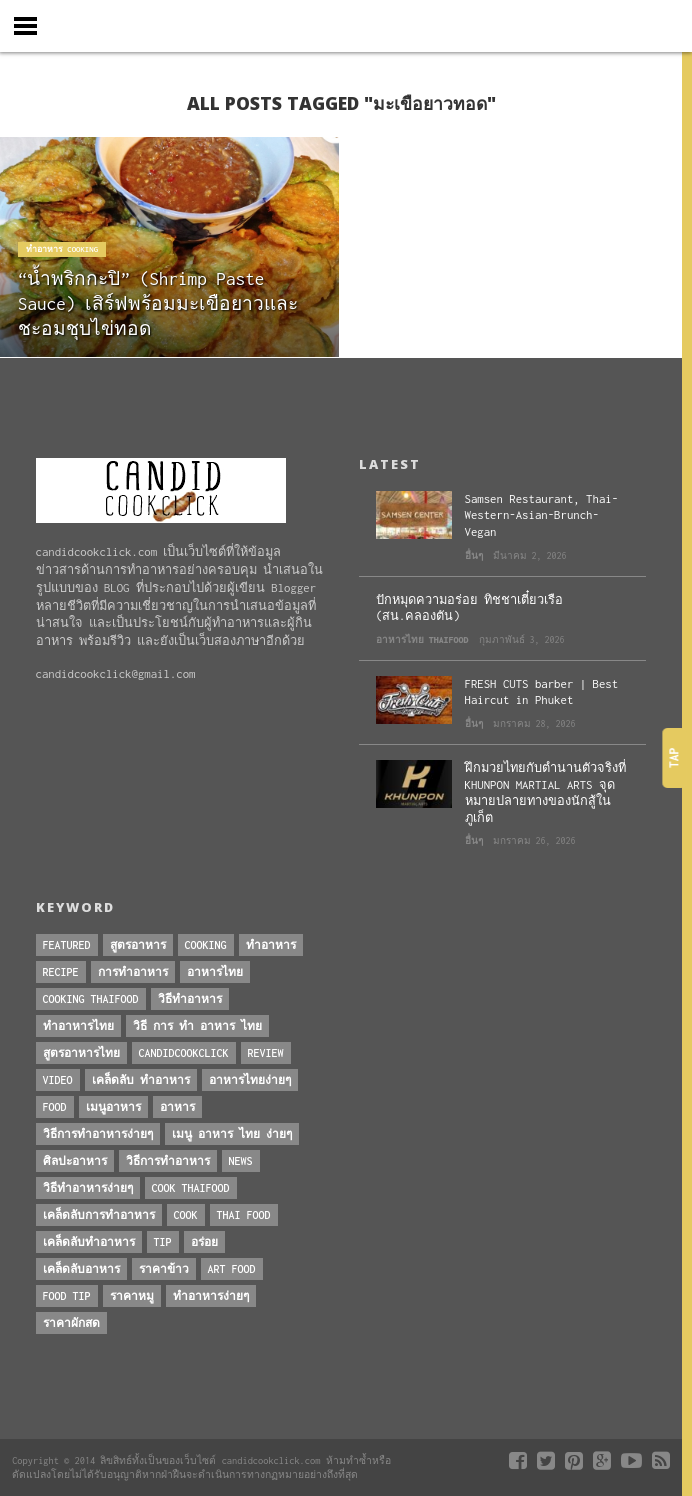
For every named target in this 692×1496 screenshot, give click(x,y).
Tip (163, 1242)
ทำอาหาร (271, 945)
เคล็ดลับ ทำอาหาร (141, 1080)
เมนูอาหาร (113, 1107)
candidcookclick (184, 1053)
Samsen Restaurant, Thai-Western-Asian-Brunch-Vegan (542, 515)
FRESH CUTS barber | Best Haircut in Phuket (542, 692)
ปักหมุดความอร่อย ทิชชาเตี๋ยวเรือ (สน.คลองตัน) (469, 608)
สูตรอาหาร (138, 945)
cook (186, 1215)
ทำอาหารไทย (78, 1026)
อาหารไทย (215, 972)
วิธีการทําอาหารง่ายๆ (98, 1134)
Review (266, 1053)
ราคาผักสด (71, 1323)
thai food (244, 1215)
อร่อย (204, 1242)
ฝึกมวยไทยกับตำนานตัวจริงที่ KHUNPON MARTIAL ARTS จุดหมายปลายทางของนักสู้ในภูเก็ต (545, 792)
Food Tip (67, 1296)
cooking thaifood (91, 999)
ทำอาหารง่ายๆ (211, 1296)
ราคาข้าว (164, 1269)
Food (55, 1107)
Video (58, 1080)
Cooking (206, 945)
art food (232, 1269)
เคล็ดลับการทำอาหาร (99, 1215)
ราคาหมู (132, 1296)
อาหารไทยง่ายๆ (250, 1080)
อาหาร (177, 1107)
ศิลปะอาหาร (75, 1161)
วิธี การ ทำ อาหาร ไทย (197, 1026)
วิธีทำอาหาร (190, 999)
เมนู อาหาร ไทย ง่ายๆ (232, 1134)
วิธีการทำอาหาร (168, 1161)
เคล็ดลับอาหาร (81, 1269)
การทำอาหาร (133, 972)
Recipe (61, 972)
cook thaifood (191, 1188)
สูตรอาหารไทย (81, 1053)
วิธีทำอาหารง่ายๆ (88, 1188)
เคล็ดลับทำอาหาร (89, 1242)
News (241, 1161)
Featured (67, 945)
